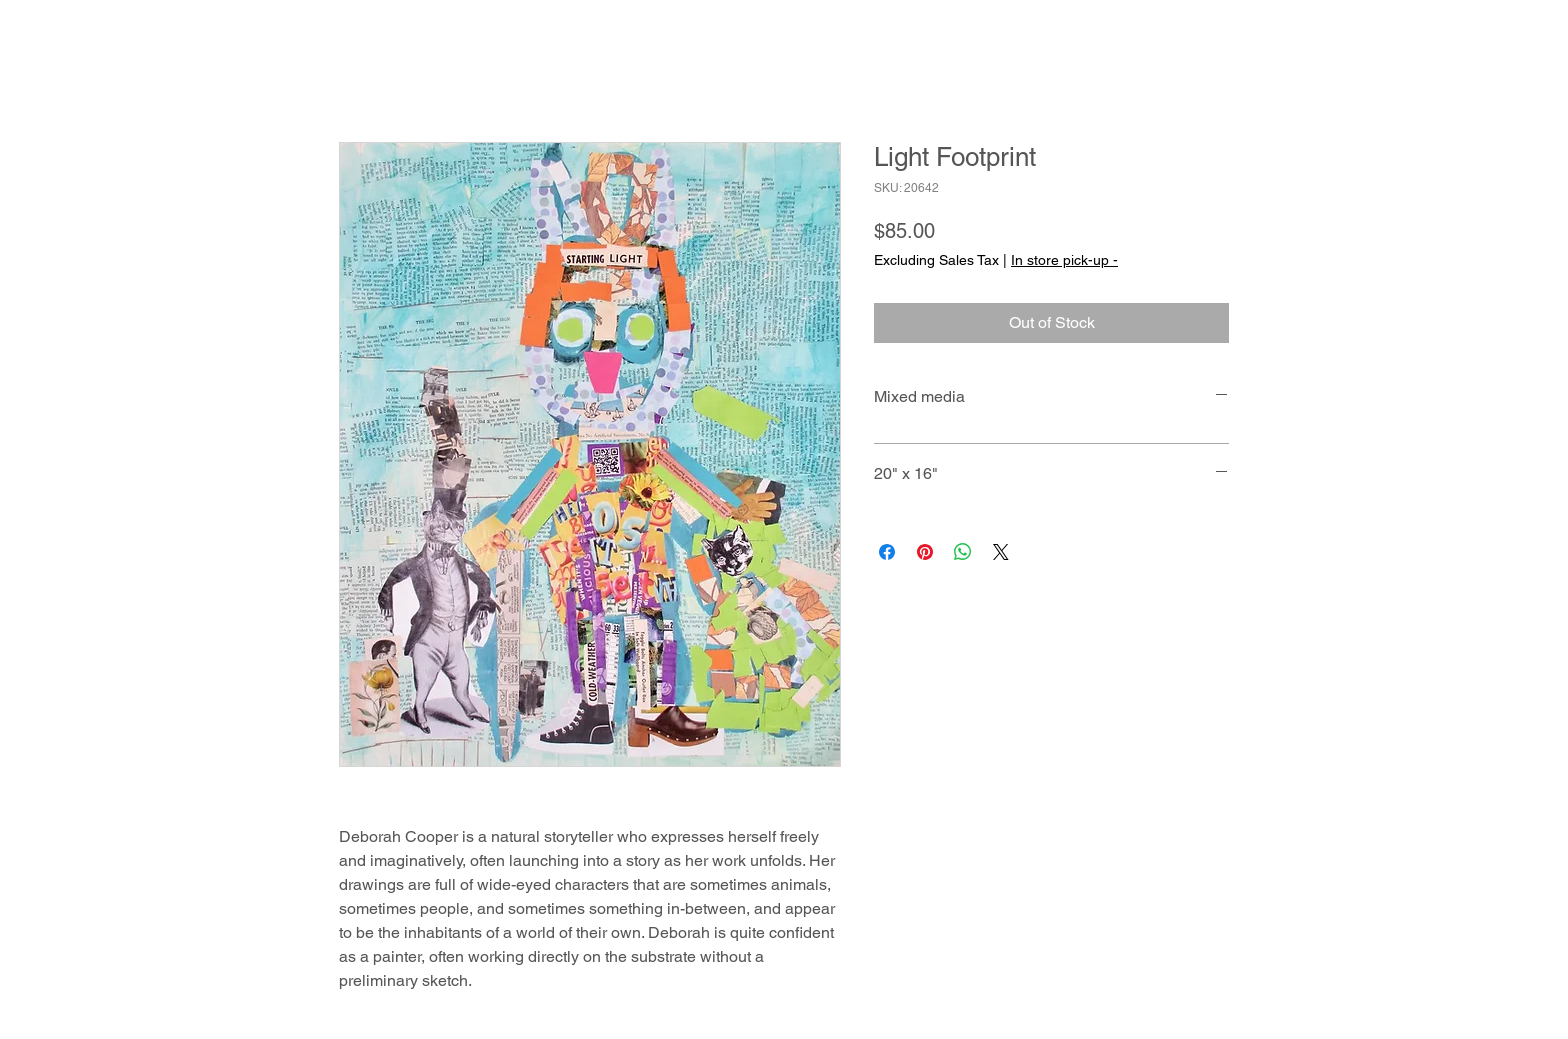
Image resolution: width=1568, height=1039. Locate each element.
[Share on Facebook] (887, 552)
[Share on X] (1001, 552)
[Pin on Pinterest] (925, 552)
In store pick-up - (1064, 260)
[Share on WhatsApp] (963, 552)
